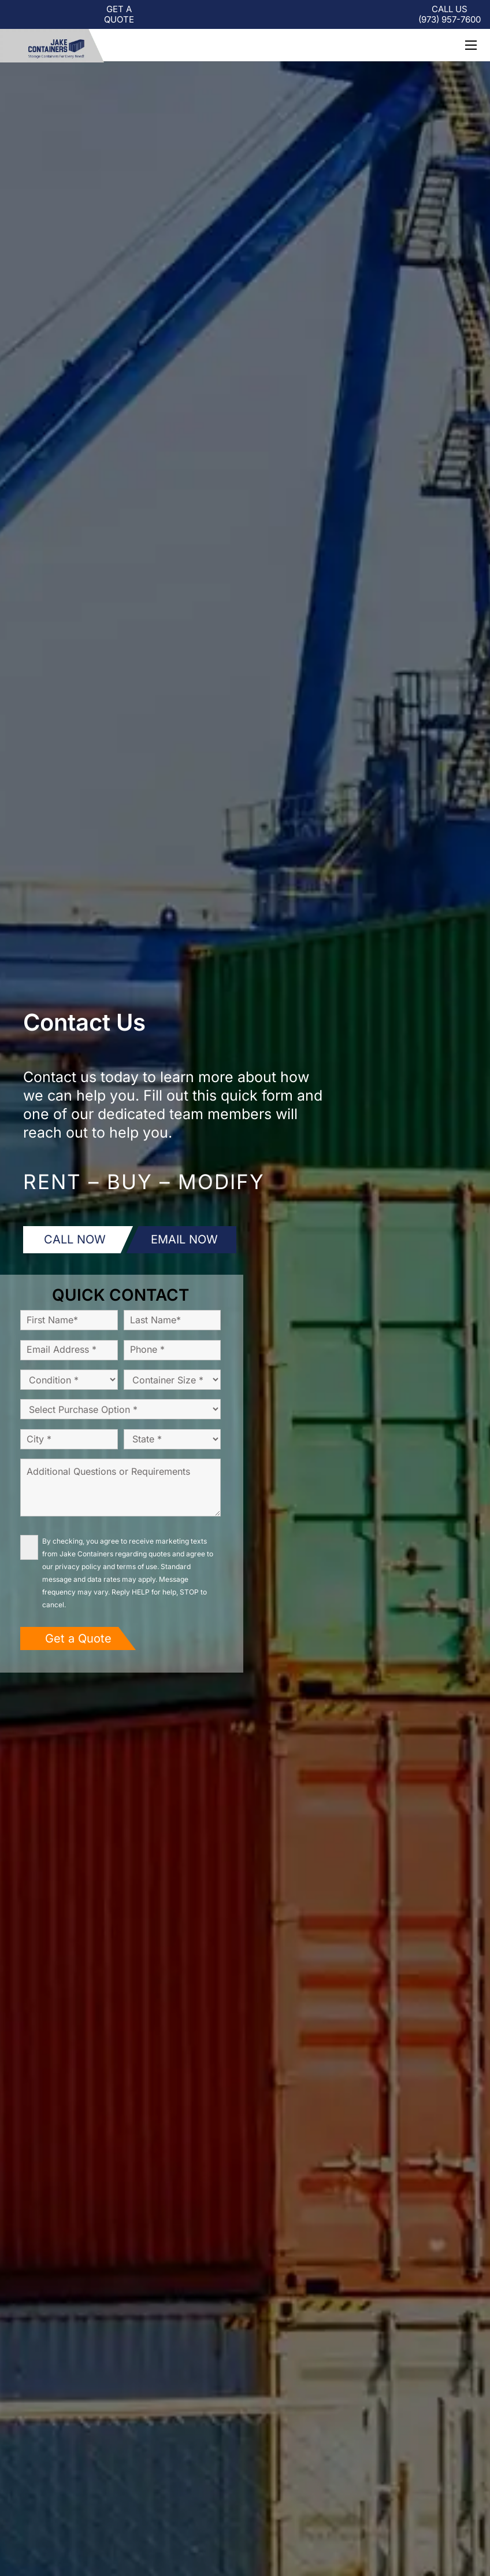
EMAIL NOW (184, 1239)
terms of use (137, 1566)
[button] (471, 45)
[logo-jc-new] (52, 45)
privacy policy (78, 1566)
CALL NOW (75, 1239)
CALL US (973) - (449, 14)
